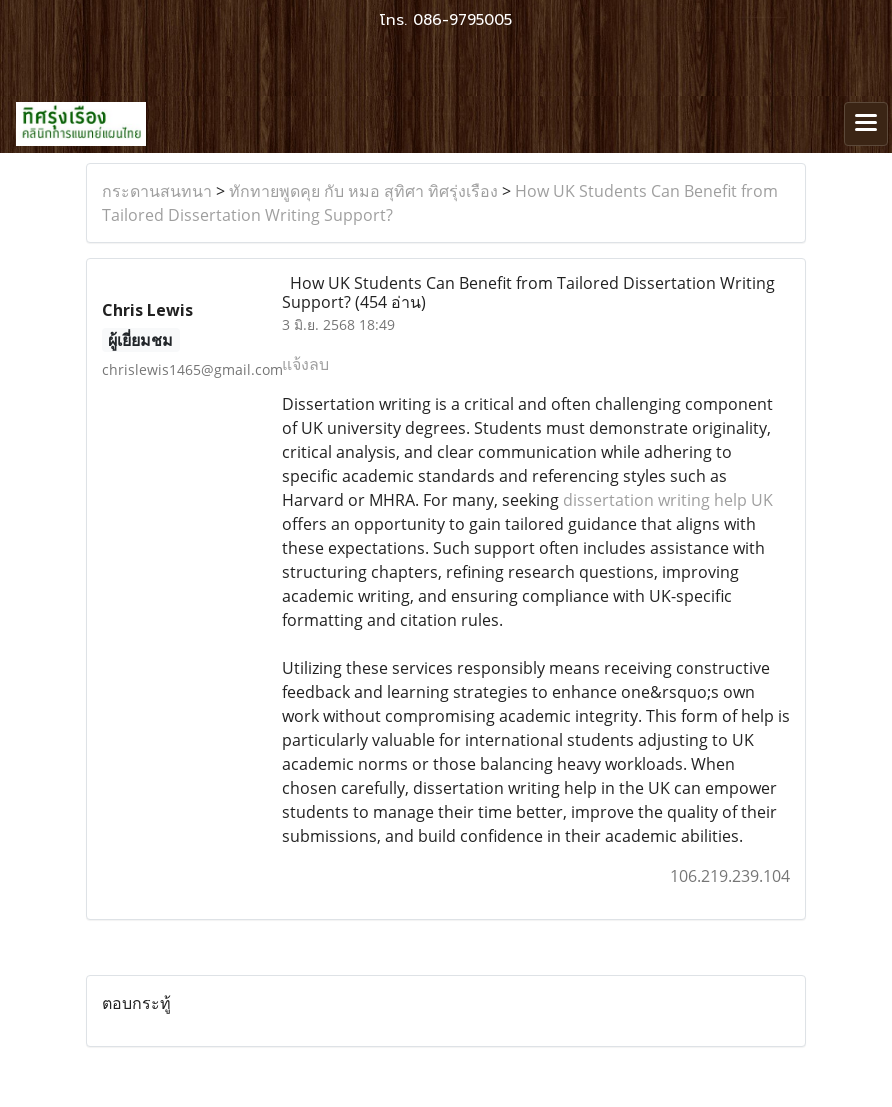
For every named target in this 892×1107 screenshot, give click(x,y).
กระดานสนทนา (157, 191)
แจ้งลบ (305, 364)
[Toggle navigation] (866, 124)
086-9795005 (462, 20)
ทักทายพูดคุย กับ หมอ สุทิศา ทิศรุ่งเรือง (363, 191)
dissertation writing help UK (668, 500)
